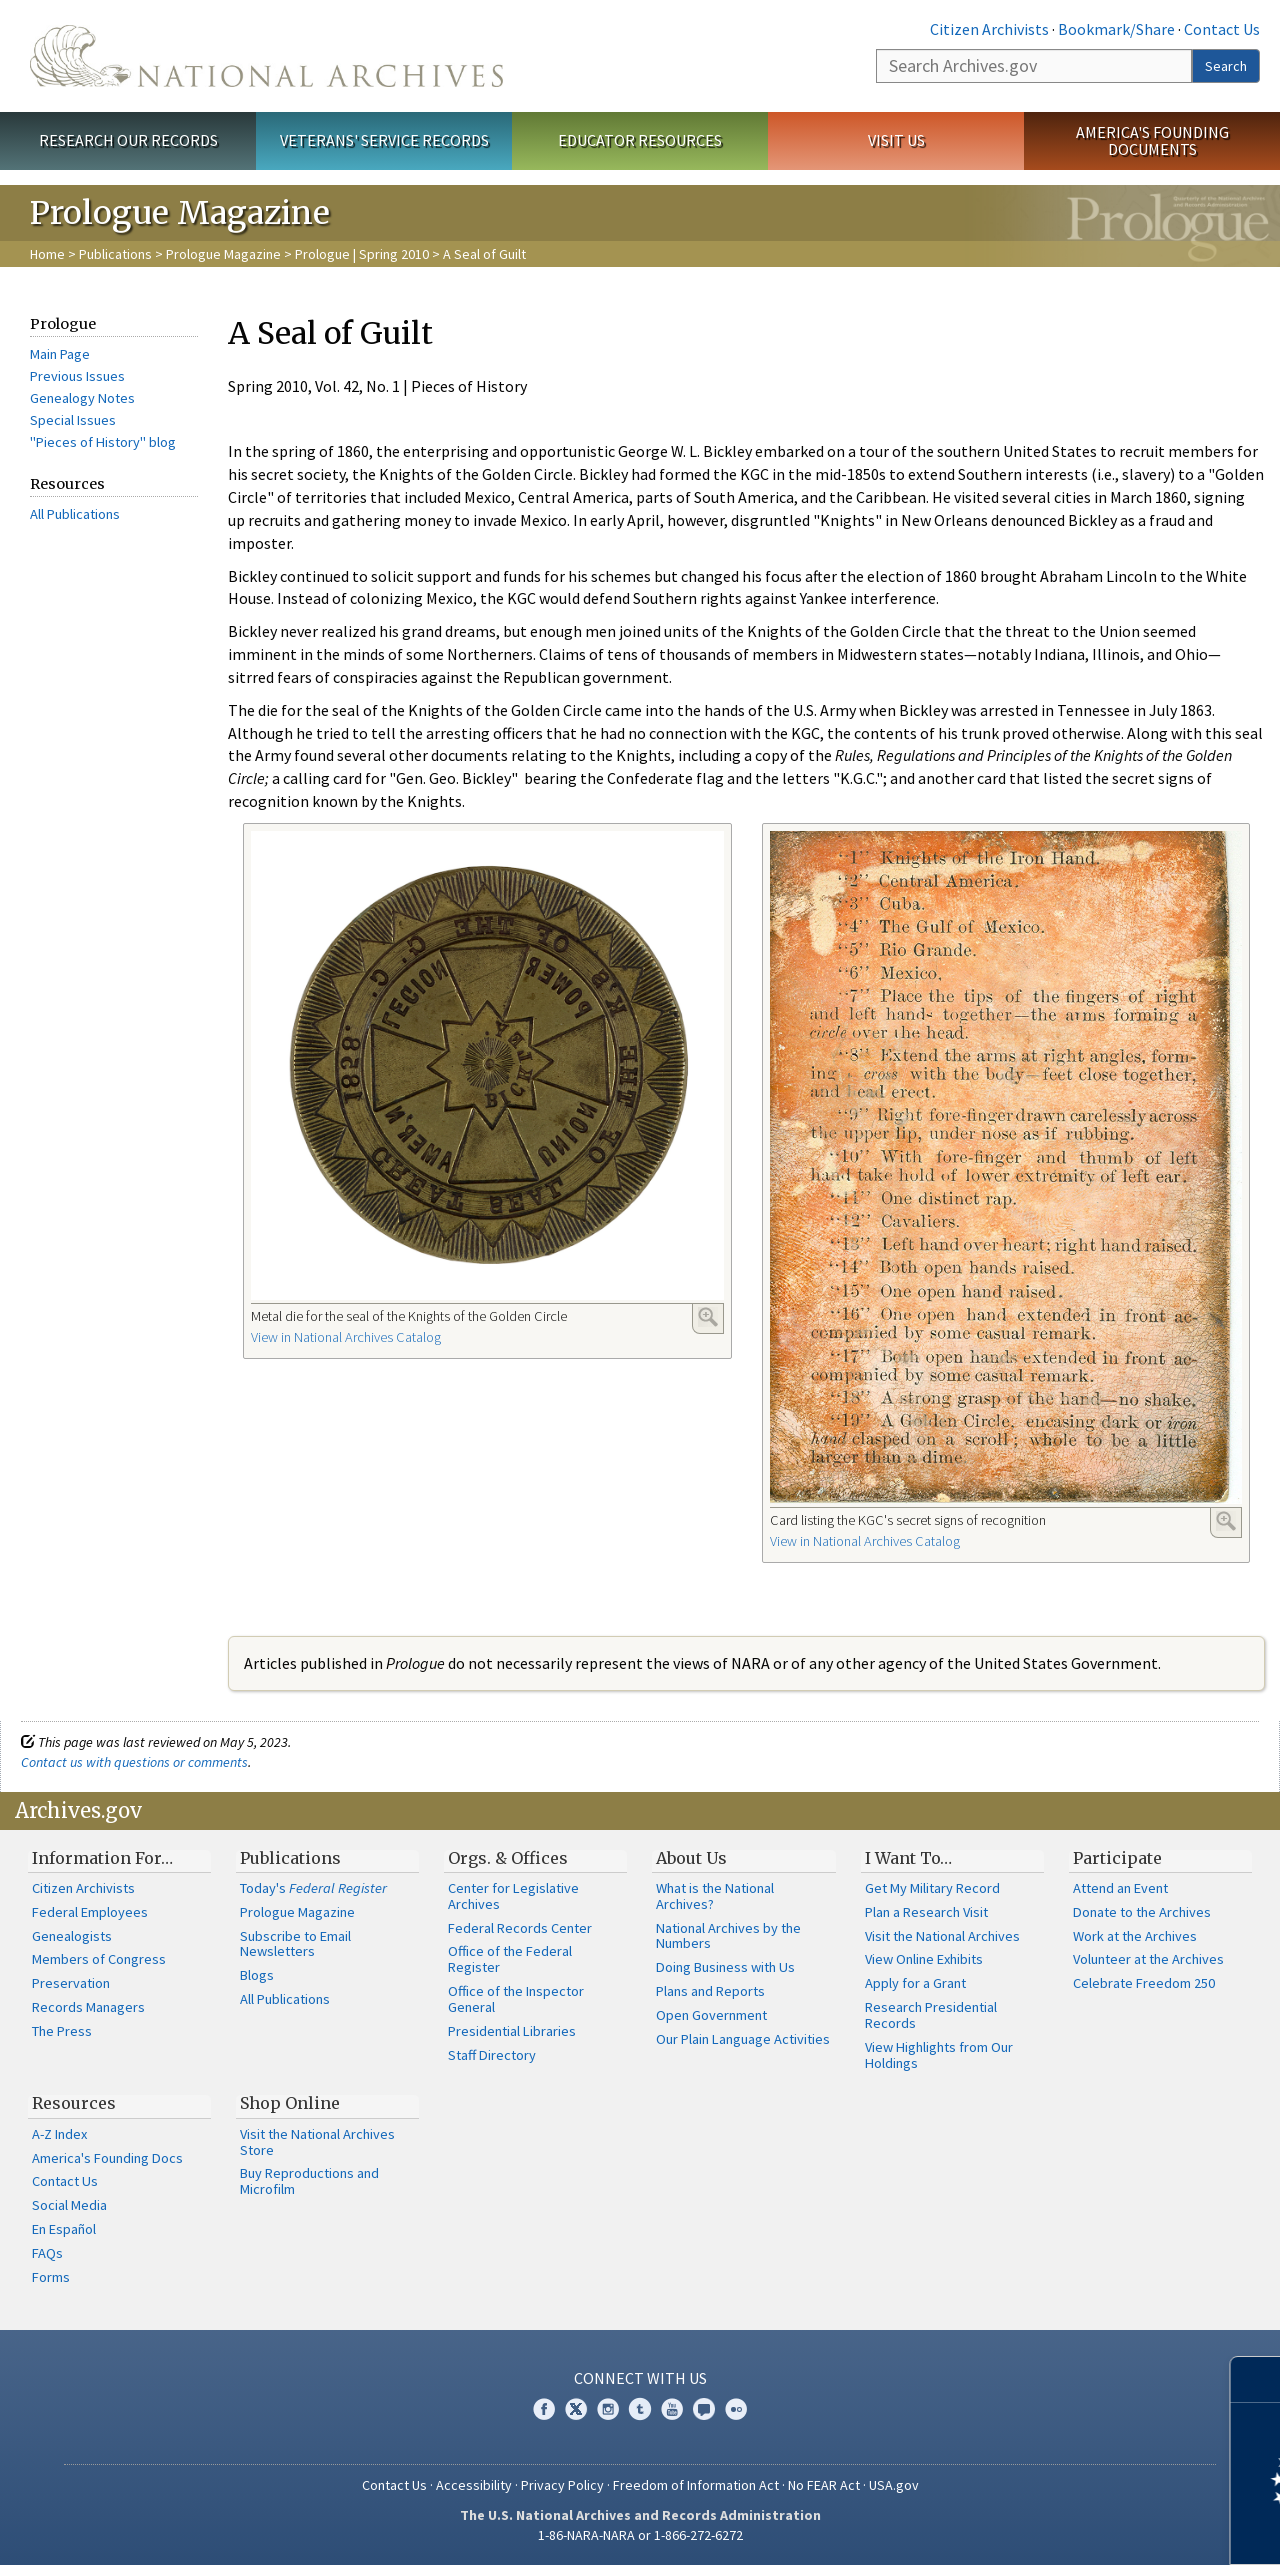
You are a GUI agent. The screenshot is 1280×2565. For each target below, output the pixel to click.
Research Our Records (128, 140)
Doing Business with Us (725, 1967)
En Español (64, 2229)
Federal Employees (90, 1912)
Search (1226, 66)
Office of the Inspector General (516, 1999)
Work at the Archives (1135, 1936)
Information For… (102, 1858)
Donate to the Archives (1142, 1912)
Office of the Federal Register (510, 1959)
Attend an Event (1120, 1888)
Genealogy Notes (82, 398)
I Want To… (908, 1858)
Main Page (60, 354)
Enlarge (708, 1317)
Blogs (257, 1975)
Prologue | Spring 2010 (362, 254)
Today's (313, 1888)
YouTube (672, 2409)
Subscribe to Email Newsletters (295, 1944)
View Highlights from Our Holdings (939, 2055)
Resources (74, 2103)
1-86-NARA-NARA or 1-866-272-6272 (640, 2535)
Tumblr (640, 2409)
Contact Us (1222, 29)
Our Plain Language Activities (743, 2039)
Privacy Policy (562, 2485)
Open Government (711, 2015)
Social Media (69, 2205)
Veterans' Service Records (384, 140)
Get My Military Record (932, 1888)
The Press (62, 2031)
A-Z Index (59, 2134)
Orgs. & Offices (508, 1858)
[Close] (1256, 2379)
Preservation (71, 1983)
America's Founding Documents (1152, 140)
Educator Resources (640, 140)
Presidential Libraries (512, 2031)
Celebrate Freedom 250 (1144, 1983)
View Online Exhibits (924, 1959)
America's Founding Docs (107, 2158)
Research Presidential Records (931, 2015)
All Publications (75, 514)
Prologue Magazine (223, 254)
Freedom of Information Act (696, 2485)
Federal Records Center (520, 1928)
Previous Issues (77, 376)
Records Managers (88, 2007)
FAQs (47, 2253)
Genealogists (72, 1936)
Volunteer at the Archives (1148, 1959)
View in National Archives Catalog (346, 1337)
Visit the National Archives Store (317, 2142)
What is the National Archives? (715, 1896)
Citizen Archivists (989, 29)
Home (47, 254)
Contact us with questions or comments (134, 1762)
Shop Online (290, 2103)
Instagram (608, 2409)
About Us (691, 1858)
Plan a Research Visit (926, 1912)
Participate (1117, 1858)
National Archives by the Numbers (728, 1936)
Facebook (544, 2409)
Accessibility (474, 2485)
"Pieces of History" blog (103, 442)
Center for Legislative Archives (513, 1896)
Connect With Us (640, 2378)
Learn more (1102, 2529)
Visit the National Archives (942, 1936)
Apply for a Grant (915, 1983)
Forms (51, 2277)
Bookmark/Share (1116, 29)
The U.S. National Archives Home (266, 56)
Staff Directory (492, 2055)
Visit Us (896, 140)
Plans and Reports (710, 1991)
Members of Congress (99, 1959)
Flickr (736, 2409)
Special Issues (73, 420)
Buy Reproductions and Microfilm (309, 2181)
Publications (115, 254)
